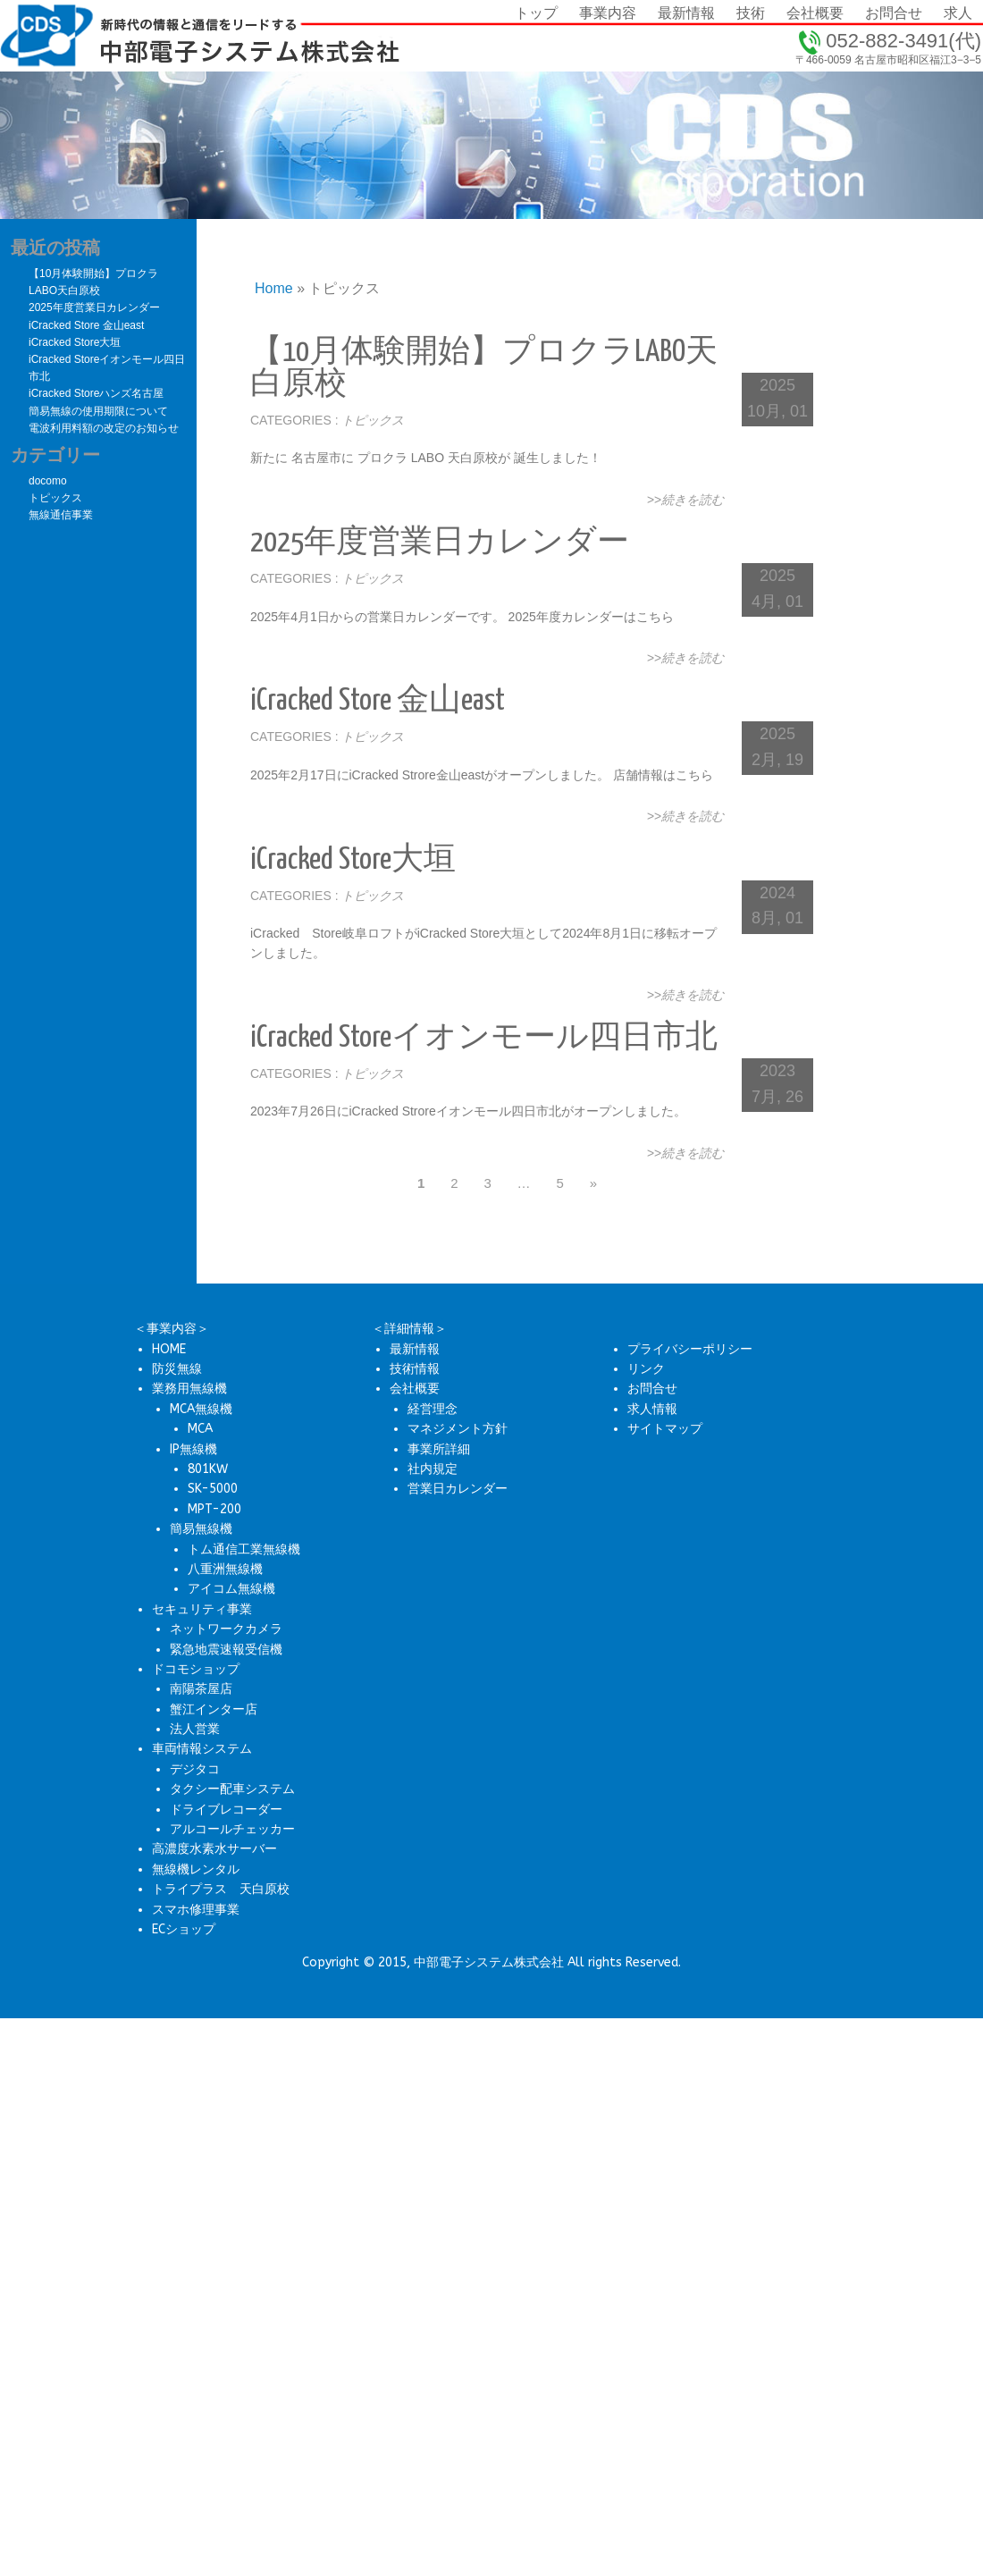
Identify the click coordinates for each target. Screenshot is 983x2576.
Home (274, 288)
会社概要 (415, 1388)
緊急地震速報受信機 (226, 1649)
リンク (646, 1368)
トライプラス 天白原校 (221, 1889)
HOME (169, 1349)
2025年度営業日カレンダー (439, 543)
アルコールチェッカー (232, 1829)
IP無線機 (193, 1449)
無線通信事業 (61, 515)
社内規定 (432, 1469)
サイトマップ (664, 1428)
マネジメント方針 (457, 1428)
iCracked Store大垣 (353, 860)
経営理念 (432, 1409)
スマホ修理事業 (195, 1909)
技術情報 (415, 1368)
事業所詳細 (438, 1449)
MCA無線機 (201, 1409)
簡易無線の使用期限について (98, 411)
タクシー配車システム (232, 1789)
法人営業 (195, 1729)
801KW (208, 1469)
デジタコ (195, 1769)
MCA (200, 1428)
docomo (48, 481)
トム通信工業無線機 (244, 1549)
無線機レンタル (195, 1869)
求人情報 (652, 1409)
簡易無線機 (201, 1528)
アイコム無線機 (231, 1588)
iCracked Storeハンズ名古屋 (96, 393)
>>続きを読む (685, 499)
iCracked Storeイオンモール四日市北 (484, 1038)
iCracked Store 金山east (377, 701)
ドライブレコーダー (226, 1809)
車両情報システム (202, 1748)
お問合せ (652, 1388)
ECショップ (183, 1929)
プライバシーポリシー (689, 1349)
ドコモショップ (195, 1669)
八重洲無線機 (225, 1569)
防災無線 (177, 1368)
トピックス (372, 420)
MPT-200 (214, 1509)
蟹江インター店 (213, 1709)
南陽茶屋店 (201, 1688)
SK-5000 (213, 1488)
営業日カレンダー (457, 1488)
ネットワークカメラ (226, 1629)
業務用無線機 (189, 1388)
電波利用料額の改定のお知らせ (104, 428)
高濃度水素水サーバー (214, 1848)
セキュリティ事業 (202, 1609)
